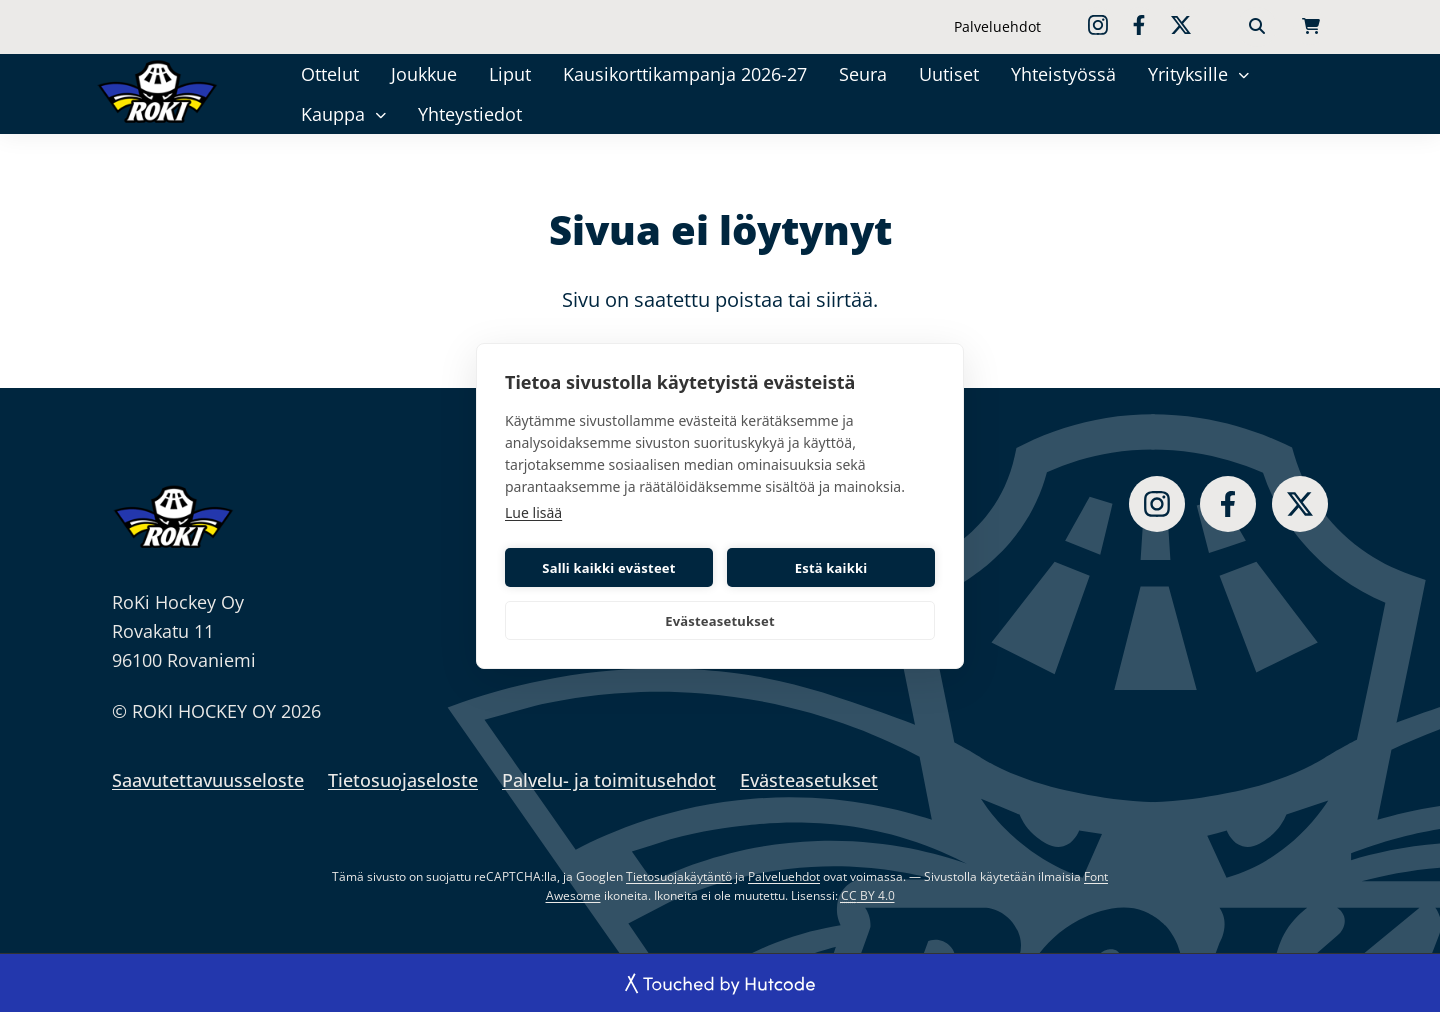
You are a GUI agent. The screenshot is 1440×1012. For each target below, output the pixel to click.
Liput (510, 74)
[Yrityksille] (1243, 73)
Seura (863, 74)
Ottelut (330, 74)
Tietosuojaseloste (403, 780)
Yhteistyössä (1063, 74)
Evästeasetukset (720, 621)
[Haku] (1257, 27)
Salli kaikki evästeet (608, 568)
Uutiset (949, 74)
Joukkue (424, 74)
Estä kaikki (831, 568)
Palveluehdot (997, 26)
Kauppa (333, 114)
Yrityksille (1188, 74)
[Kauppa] (380, 114)
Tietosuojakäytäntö (679, 876)
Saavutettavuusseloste (208, 780)
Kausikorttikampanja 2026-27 (685, 74)
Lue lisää (533, 512)
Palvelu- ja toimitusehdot (609, 780)
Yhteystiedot (470, 114)
